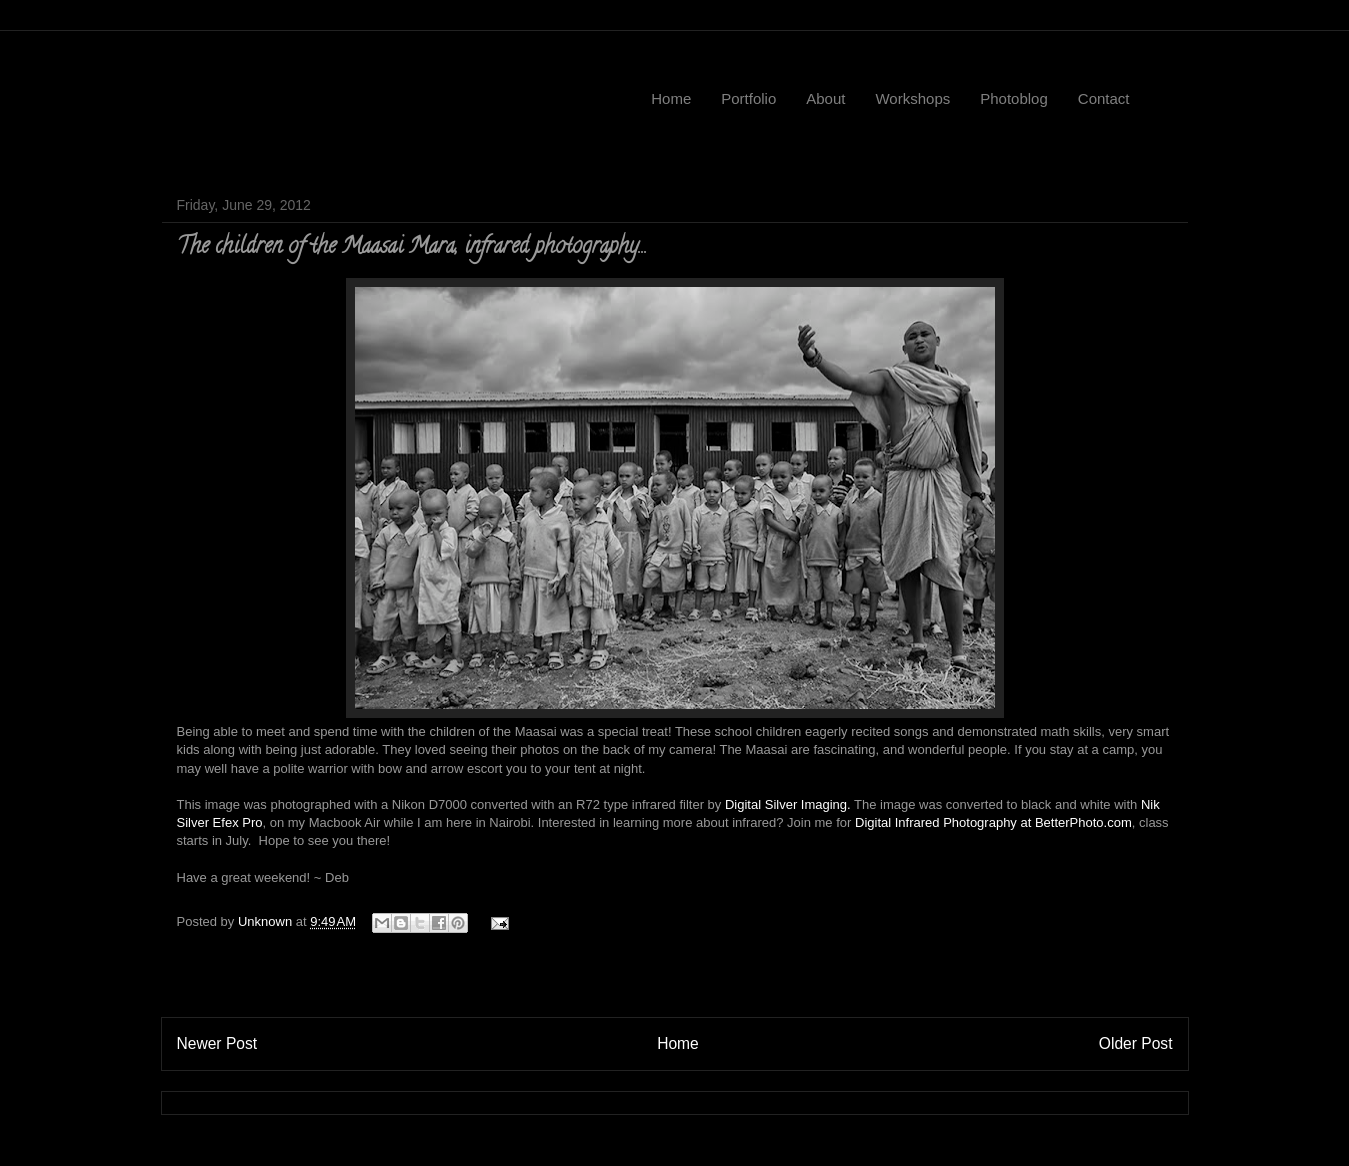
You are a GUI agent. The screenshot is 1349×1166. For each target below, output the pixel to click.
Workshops (912, 98)
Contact (1104, 98)
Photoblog (1014, 98)
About (825, 98)
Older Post (1136, 1043)
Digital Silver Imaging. (788, 804)
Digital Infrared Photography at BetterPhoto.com (993, 822)
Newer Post (217, 1043)
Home (671, 98)
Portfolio (748, 98)
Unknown (267, 921)
